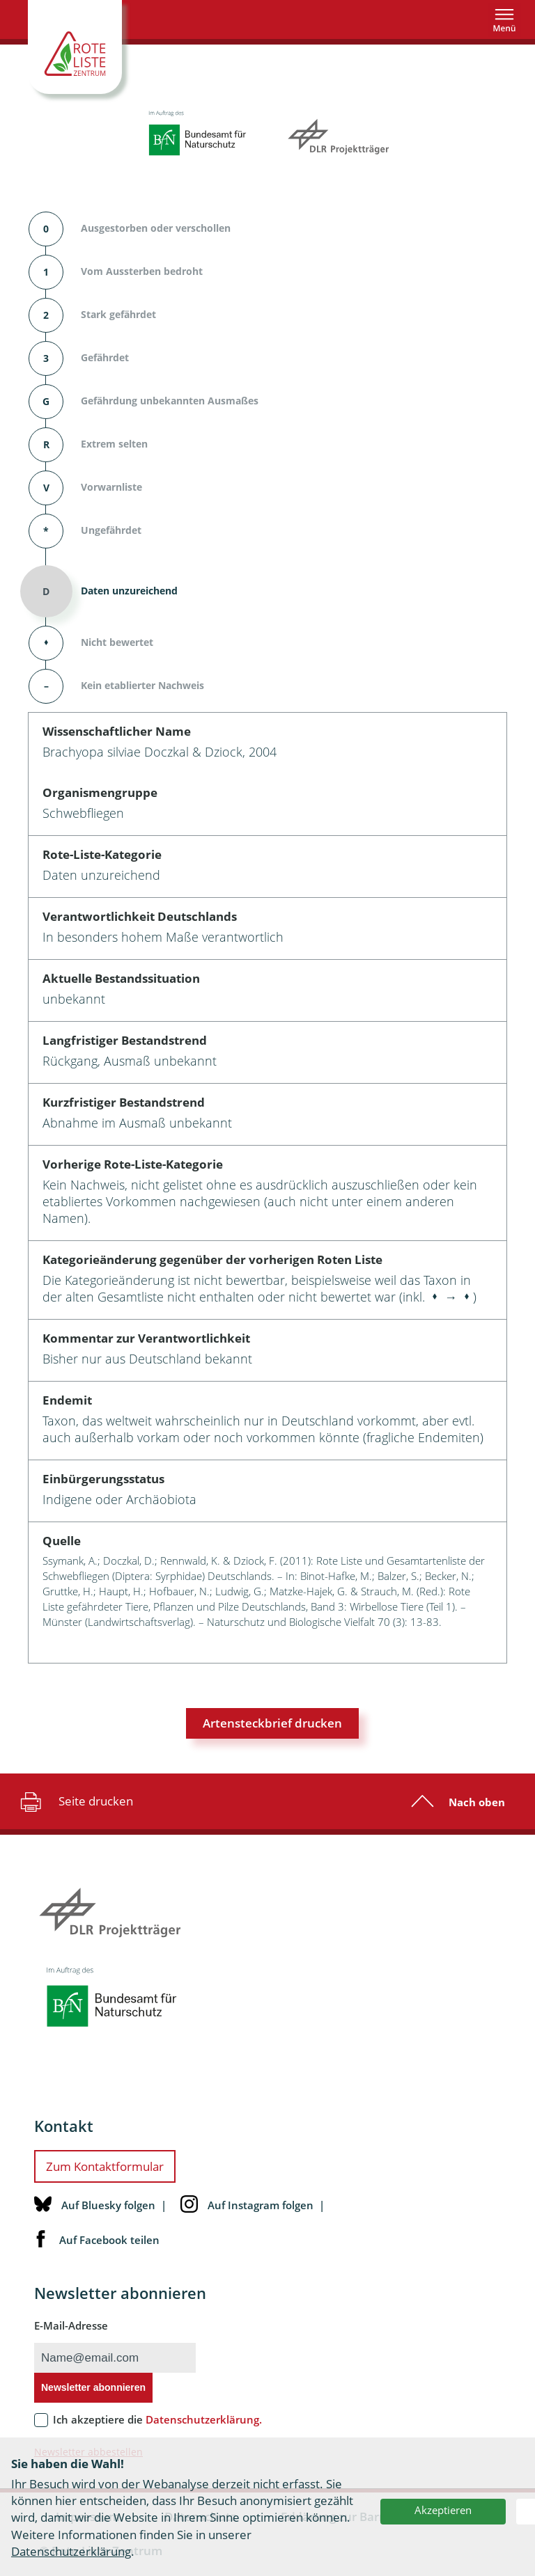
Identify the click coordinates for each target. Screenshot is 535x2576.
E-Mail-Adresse (71, 2325)
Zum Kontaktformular (105, 2166)
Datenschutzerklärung (71, 2551)
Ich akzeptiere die (157, 2419)
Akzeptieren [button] (443, 2510)
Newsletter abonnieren (93, 2387)
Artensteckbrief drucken (272, 1723)
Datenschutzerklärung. (204, 2419)
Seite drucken (75, 1801)
